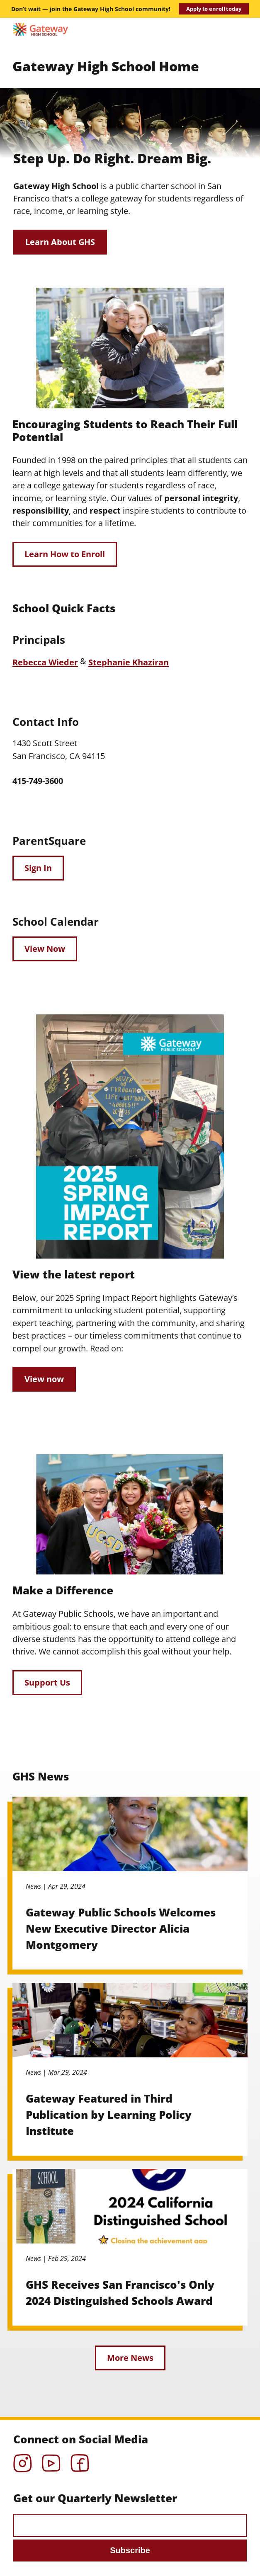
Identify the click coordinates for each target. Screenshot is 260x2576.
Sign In (38, 867)
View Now (44, 948)
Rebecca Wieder (45, 662)
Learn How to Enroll (64, 554)
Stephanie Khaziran (128, 662)
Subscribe (130, 2550)
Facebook (79, 2460)
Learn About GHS (60, 241)
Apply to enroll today (213, 8)
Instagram (22, 2460)
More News (130, 2357)
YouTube (51, 2460)
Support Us (47, 1682)
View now (44, 1379)
